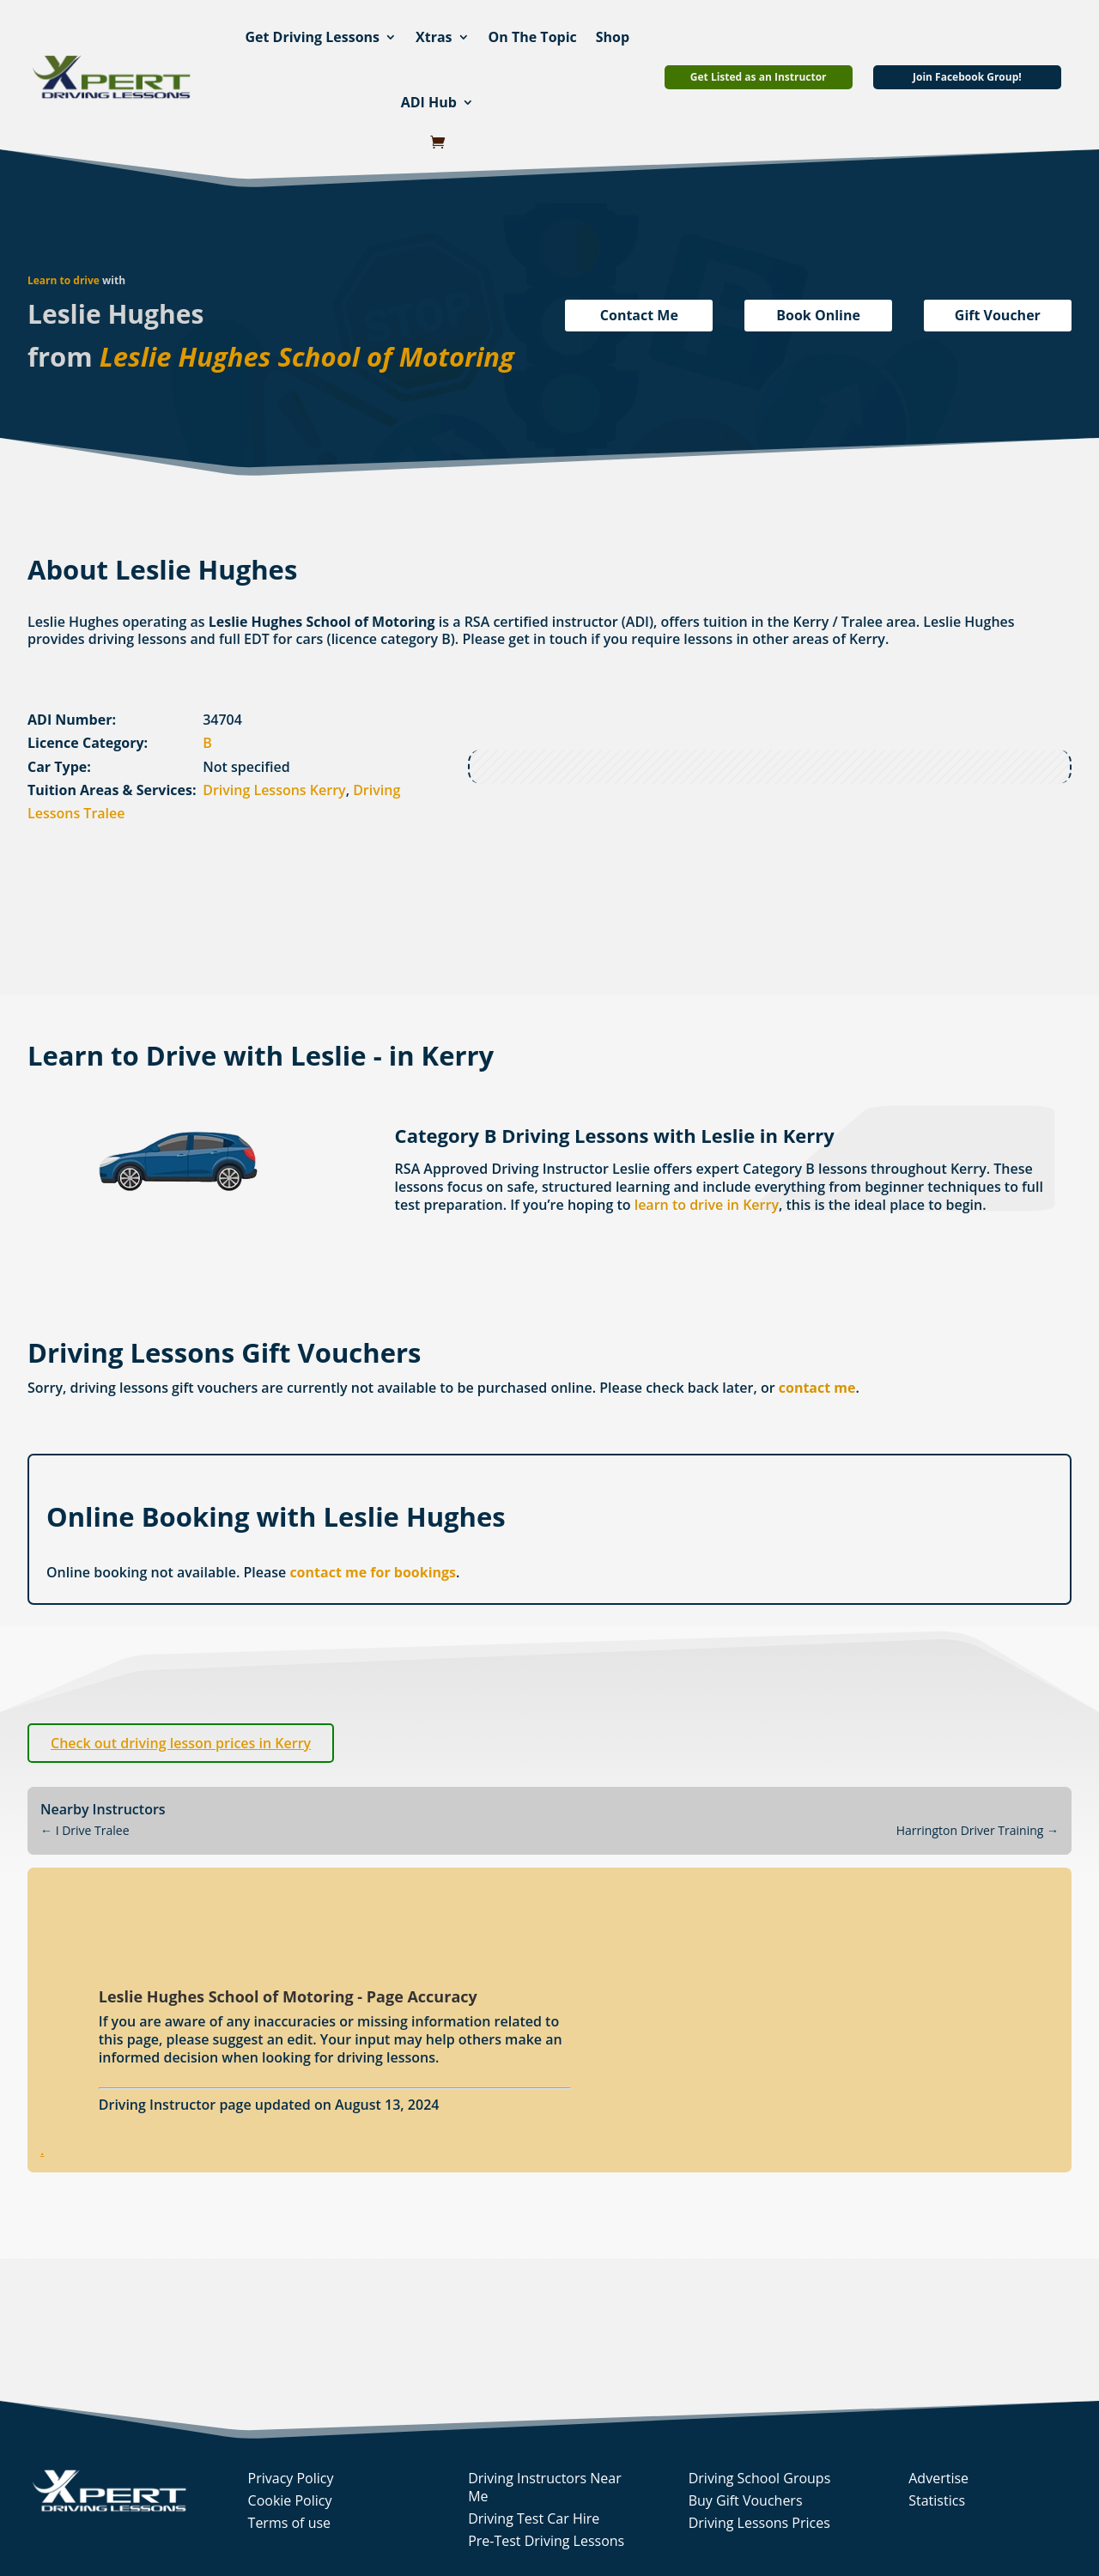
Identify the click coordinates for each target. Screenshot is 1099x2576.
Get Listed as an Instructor (758, 77)
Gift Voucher (998, 315)
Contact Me (639, 315)
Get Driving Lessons (312, 36)
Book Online (818, 315)
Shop (612, 36)
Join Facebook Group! (967, 77)
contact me (817, 1387)
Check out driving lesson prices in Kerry (181, 1743)
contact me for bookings (372, 1572)
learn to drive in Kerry (707, 1204)
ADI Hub (429, 102)
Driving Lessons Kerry (274, 790)
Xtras (434, 36)
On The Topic (533, 36)
